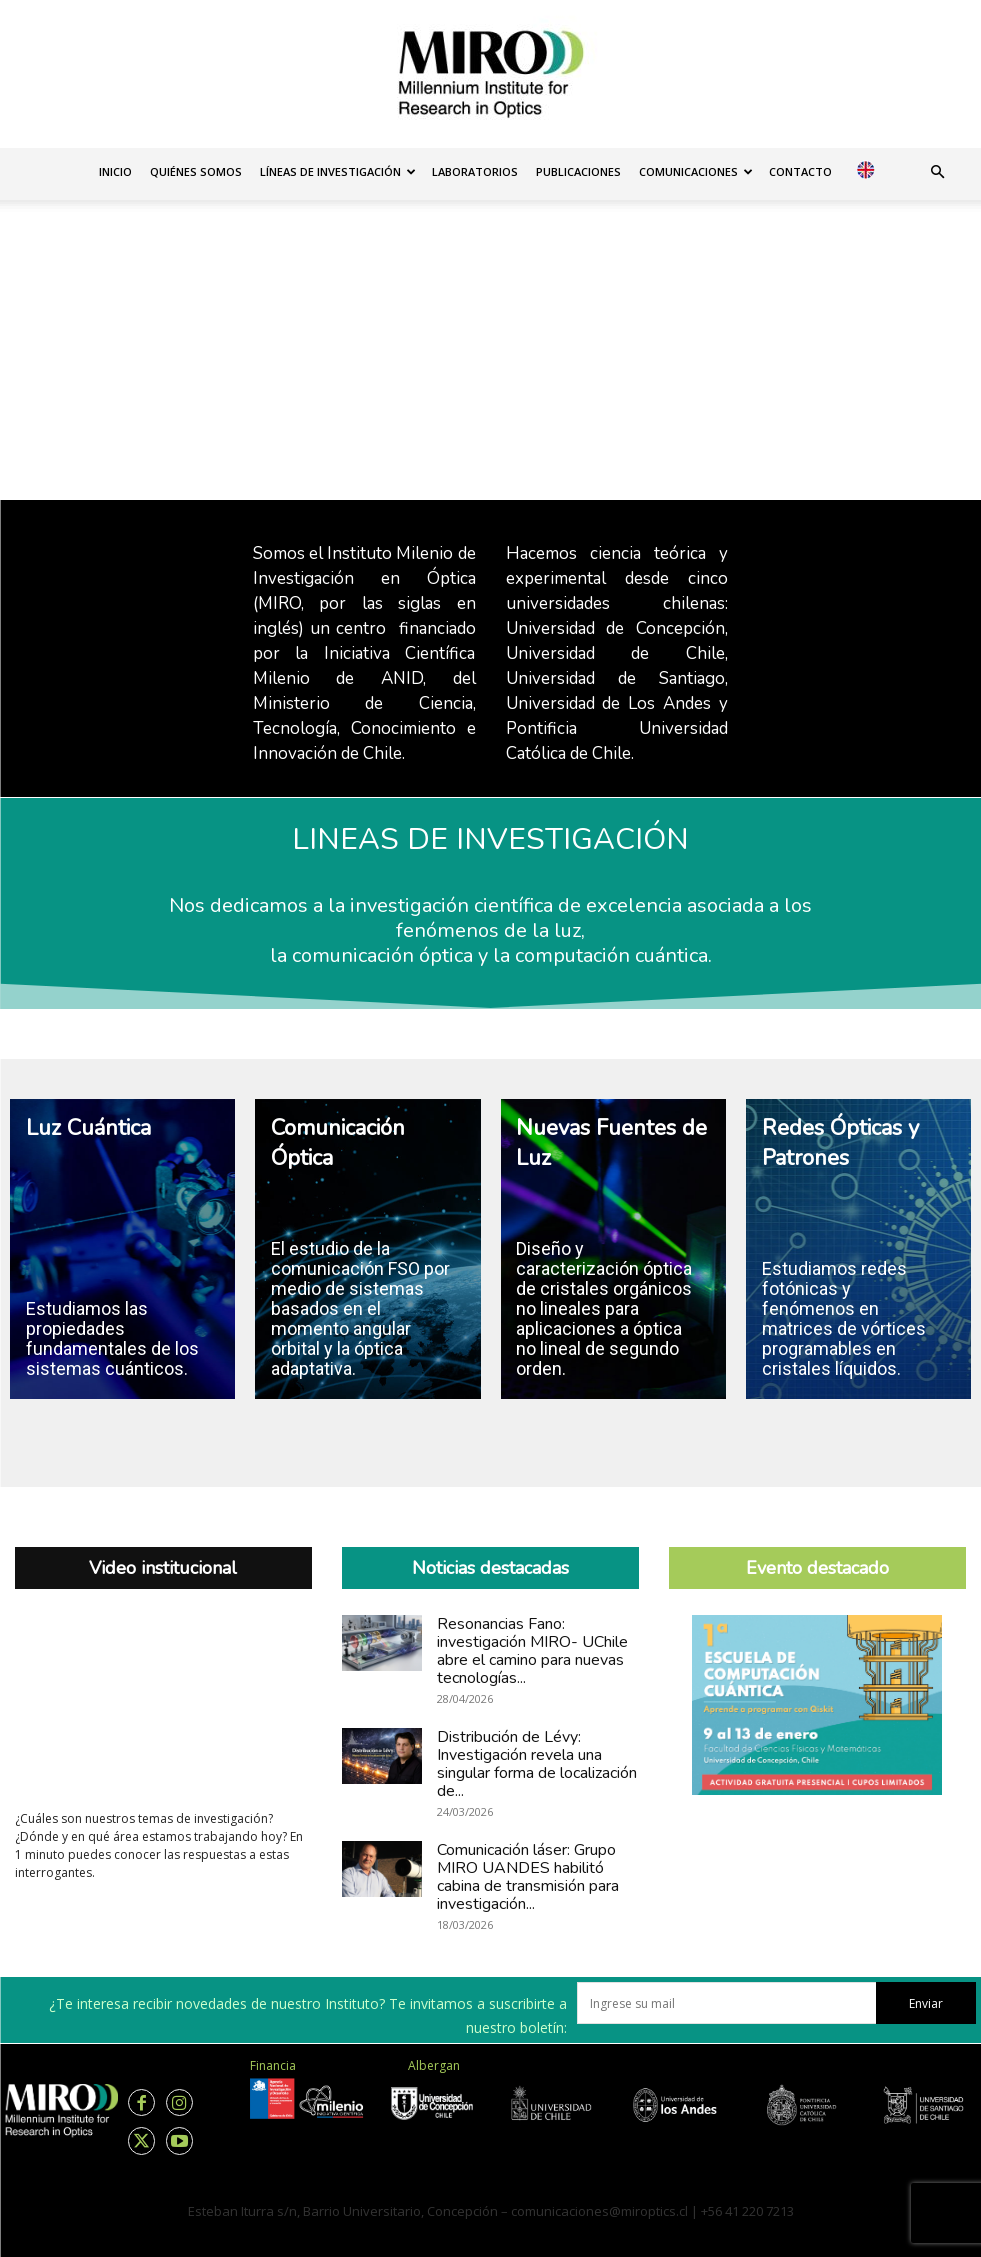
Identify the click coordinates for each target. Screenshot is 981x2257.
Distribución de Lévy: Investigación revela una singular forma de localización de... (537, 1764)
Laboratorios (475, 171)
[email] (726, 2003)
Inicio (115, 171)
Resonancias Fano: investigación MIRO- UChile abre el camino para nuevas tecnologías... (532, 1651)
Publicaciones (578, 171)
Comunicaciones (696, 171)
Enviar (926, 2003)
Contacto (800, 171)
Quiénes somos (196, 171)
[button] (937, 172)
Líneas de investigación (338, 171)
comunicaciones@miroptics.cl (599, 2211)
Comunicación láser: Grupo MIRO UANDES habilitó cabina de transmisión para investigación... (528, 1877)
